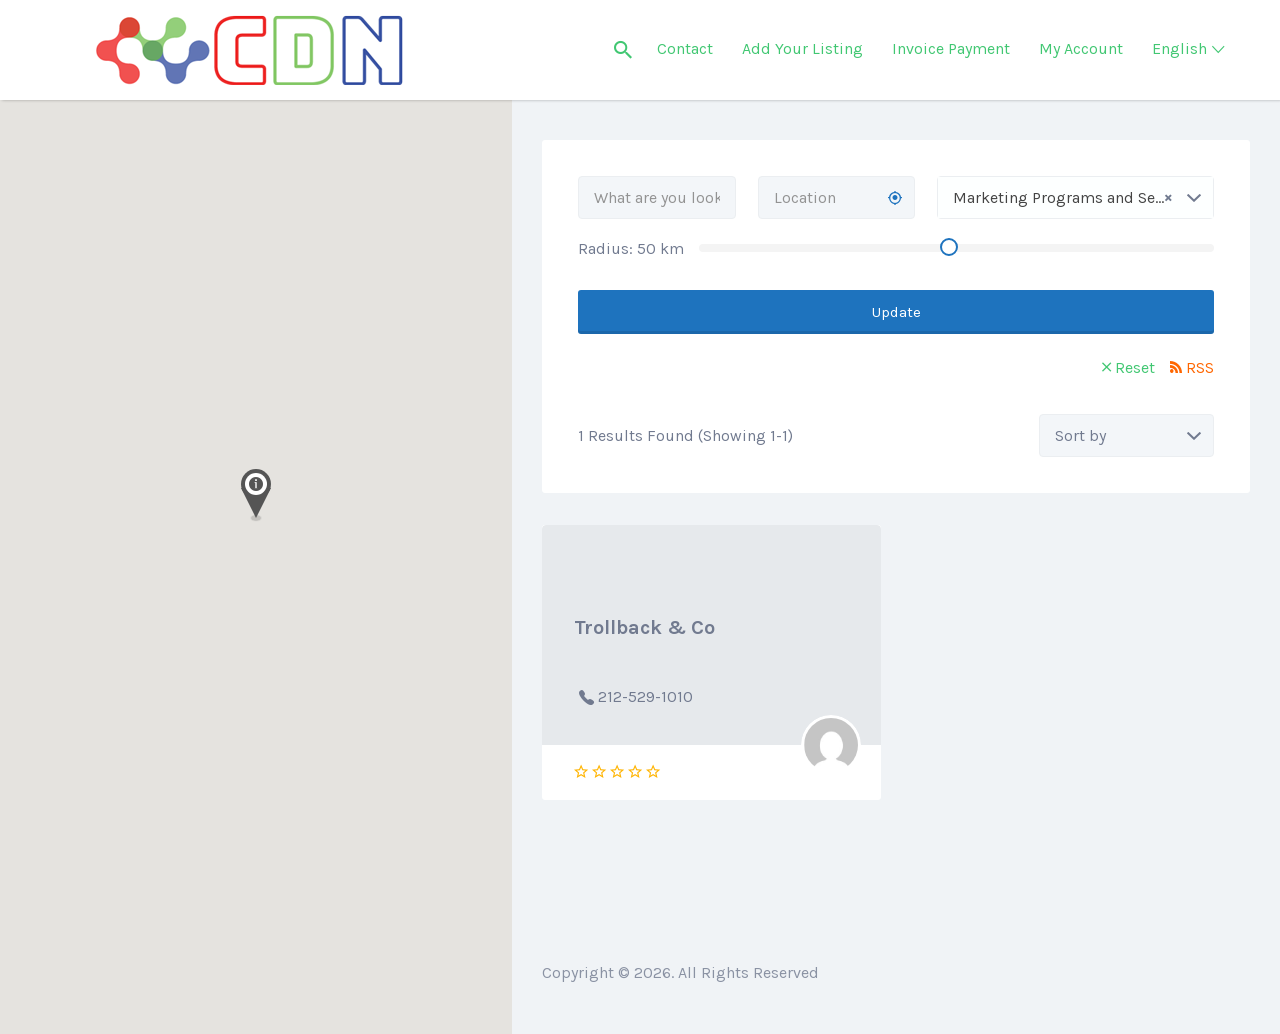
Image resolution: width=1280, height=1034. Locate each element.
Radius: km (631, 248)
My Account (1081, 48)
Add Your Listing (802, 48)
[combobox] (1075, 197)
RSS (1200, 367)
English (1179, 48)
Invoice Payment (951, 48)
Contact (685, 48)
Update (896, 312)
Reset (1135, 367)
